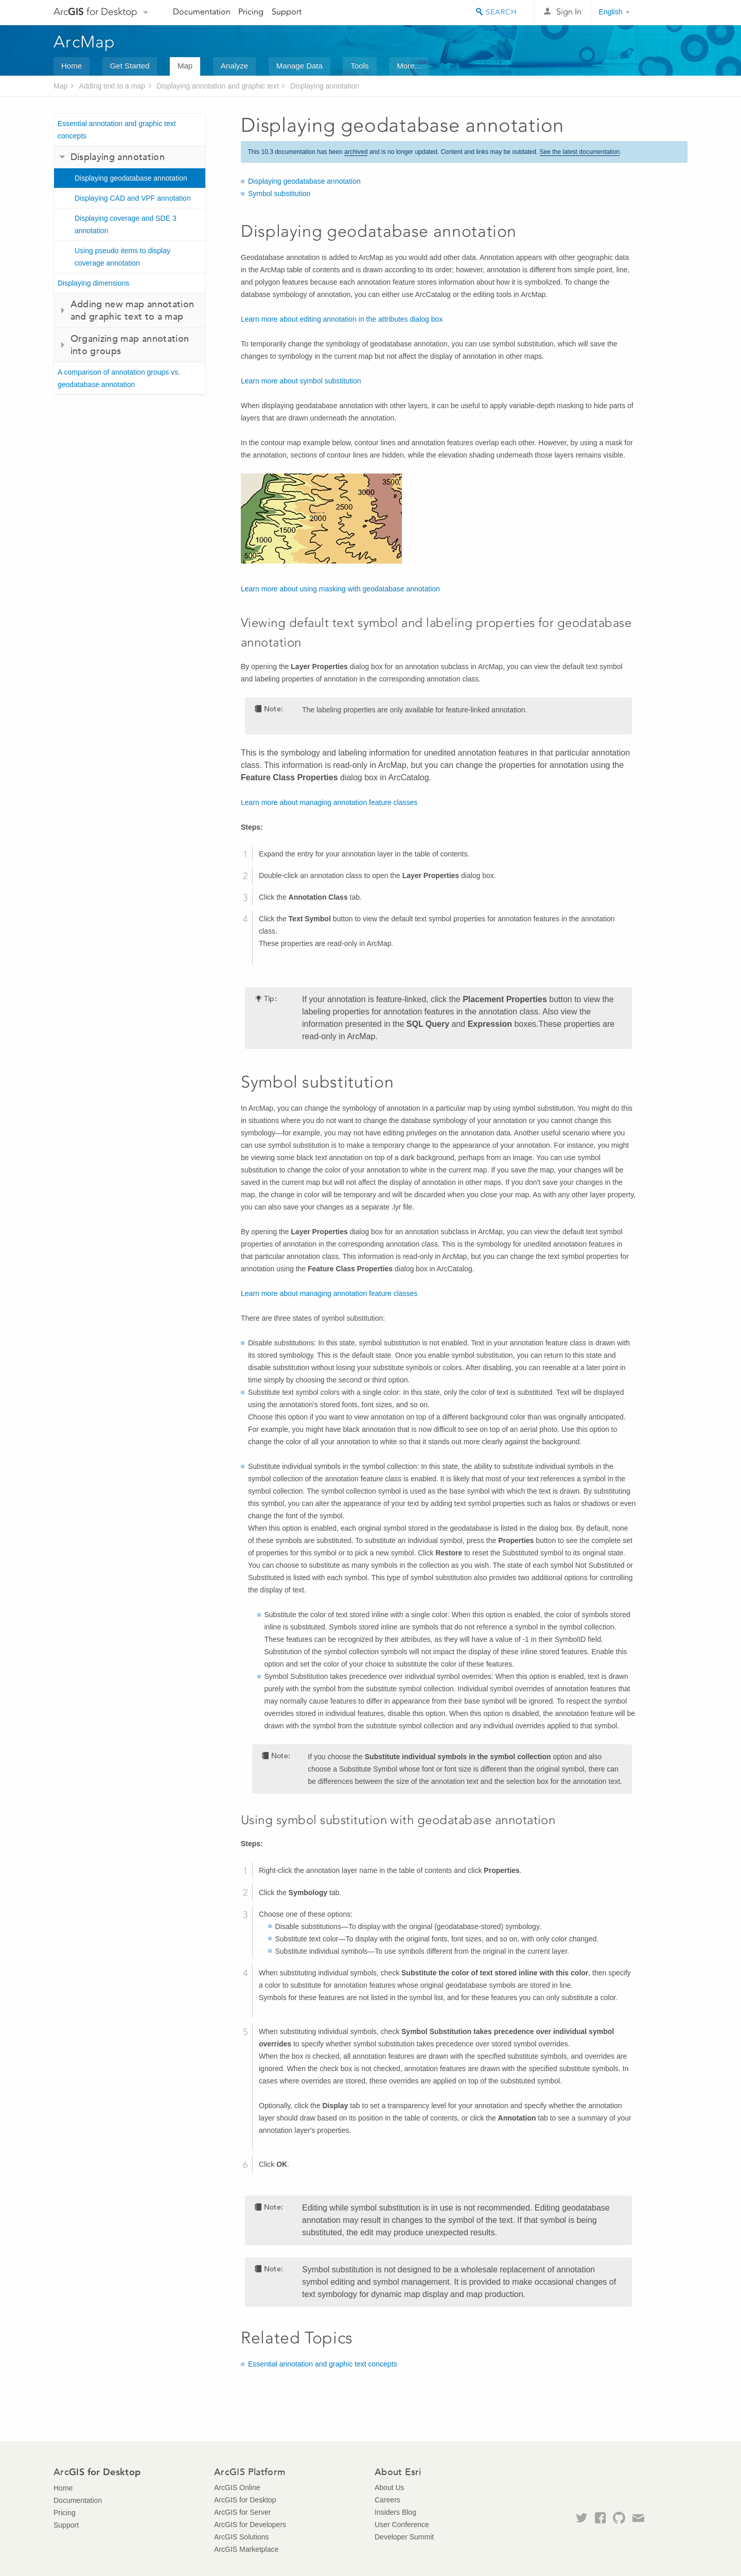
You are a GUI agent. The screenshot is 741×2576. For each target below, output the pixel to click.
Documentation (202, 11)
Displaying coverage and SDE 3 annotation (126, 224)
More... (409, 65)
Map (185, 65)
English (611, 12)
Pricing (250, 11)
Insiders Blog (395, 2512)
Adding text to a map (112, 86)
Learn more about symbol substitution (301, 381)
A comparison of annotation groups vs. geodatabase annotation (119, 378)
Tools (359, 65)
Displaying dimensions (93, 283)
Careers (387, 2500)
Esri (665, 12)
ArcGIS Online (237, 2487)
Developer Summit (404, 2537)
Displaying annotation (324, 86)
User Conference (402, 2524)
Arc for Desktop (95, 11)
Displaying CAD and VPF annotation (133, 198)
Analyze (234, 65)
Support (287, 11)
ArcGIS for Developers (250, 2524)
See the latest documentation (580, 151)
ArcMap (85, 41)
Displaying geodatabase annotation (131, 178)
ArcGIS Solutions (241, 2537)
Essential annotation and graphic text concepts (117, 129)
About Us (389, 2487)
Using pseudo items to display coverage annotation (122, 257)
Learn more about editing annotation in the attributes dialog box (342, 319)
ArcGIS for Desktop (245, 2500)
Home (71, 65)
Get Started (130, 65)
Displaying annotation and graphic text (217, 86)
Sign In (568, 11)
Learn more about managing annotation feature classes (329, 802)
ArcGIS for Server (242, 2512)
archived (355, 151)
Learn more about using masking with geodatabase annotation (340, 589)
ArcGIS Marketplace (246, 2549)
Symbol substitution (279, 193)
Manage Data (299, 65)
